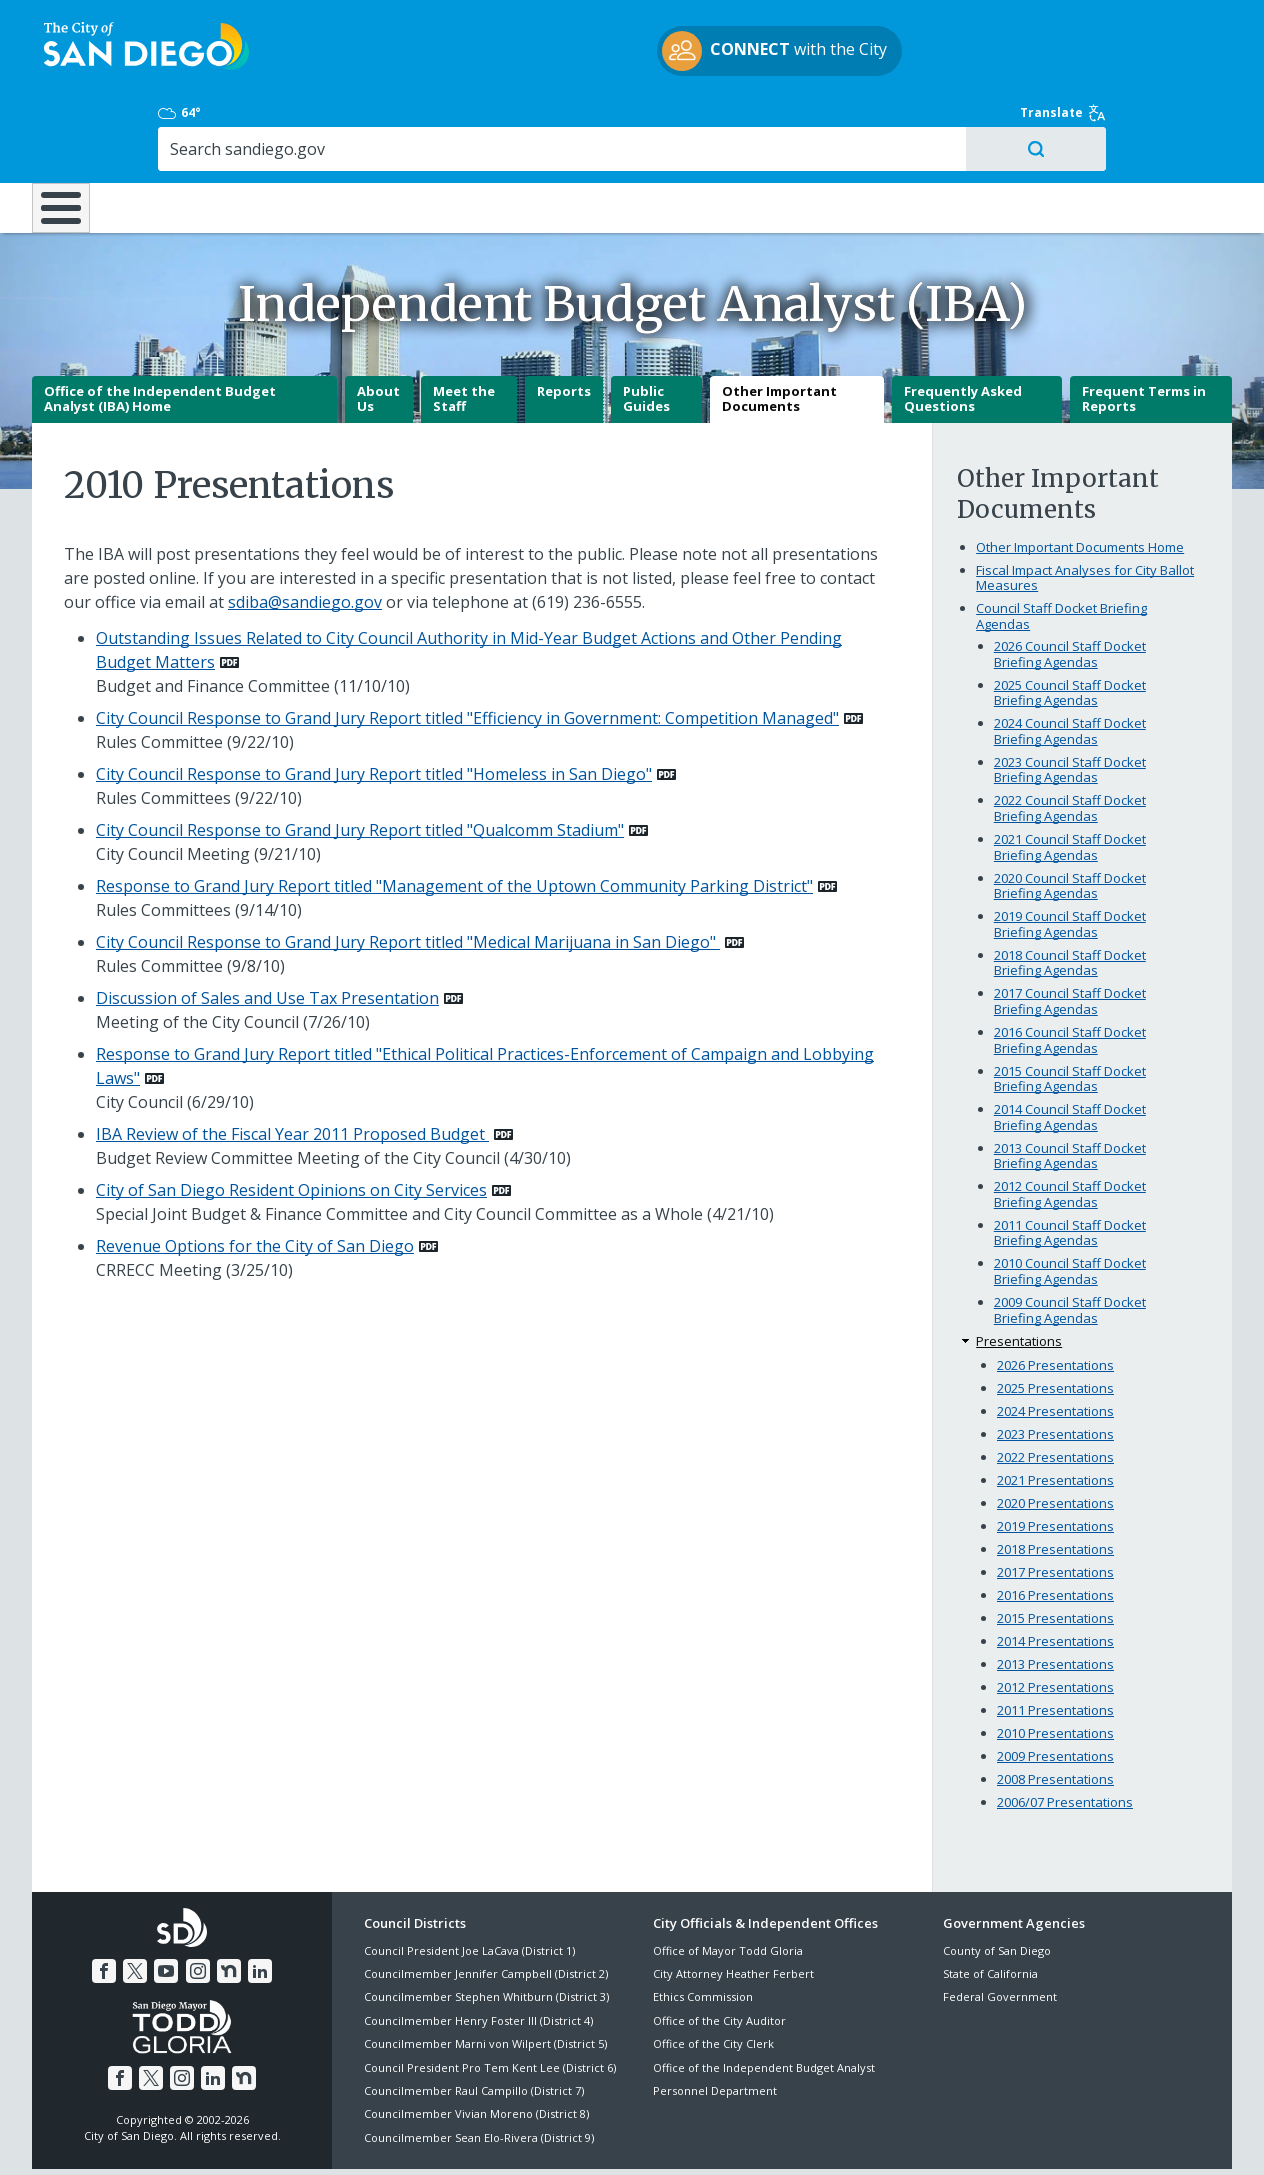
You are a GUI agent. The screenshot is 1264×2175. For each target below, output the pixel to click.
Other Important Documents (779, 329)
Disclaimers (386, 2136)
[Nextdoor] (226, 1899)
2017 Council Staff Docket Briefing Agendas (1070, 931)
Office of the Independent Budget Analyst (764, 1996)
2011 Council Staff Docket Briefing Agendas (1070, 1163)
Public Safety (939, 122)
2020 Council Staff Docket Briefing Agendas (1070, 815)
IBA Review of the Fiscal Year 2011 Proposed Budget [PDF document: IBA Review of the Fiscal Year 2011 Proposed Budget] (292, 1064)
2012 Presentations (1055, 1617)
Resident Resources (385, 122)
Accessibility (589, 2136)
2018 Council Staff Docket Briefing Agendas (1070, 893)
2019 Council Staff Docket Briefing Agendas (1070, 854)
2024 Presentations (1055, 1341)
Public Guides (646, 329)
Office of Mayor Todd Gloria (728, 1879)
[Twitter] (138, 1899)
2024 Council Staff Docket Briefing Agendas (1070, 661)
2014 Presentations (1055, 1571)
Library (744, 122)
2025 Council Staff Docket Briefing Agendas (1070, 623)
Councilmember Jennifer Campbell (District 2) (486, 1903)
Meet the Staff (464, 329)
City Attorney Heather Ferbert (733, 1903)
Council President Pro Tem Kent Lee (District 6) (490, 1996)
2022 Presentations (1055, 1387)
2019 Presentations (1055, 1456)
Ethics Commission (703, 1926)
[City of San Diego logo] (134, 48)
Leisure (201, 122)
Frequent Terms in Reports (1144, 329)
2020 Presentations (1055, 1433)
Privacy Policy (487, 2136)
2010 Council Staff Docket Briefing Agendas (1070, 1201)
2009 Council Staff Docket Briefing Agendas (1070, 1240)
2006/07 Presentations (1065, 1732)
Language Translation (718, 2136)
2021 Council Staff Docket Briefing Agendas (1070, 777)
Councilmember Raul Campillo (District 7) (474, 2020)
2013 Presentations (1055, 1594)
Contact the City (856, 2136)
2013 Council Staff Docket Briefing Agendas (1070, 1085)
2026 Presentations (1055, 1295)
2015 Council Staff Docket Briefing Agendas (1070, 1008)
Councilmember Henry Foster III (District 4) (478, 1950)
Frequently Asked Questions (963, 329)
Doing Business (562, 122)
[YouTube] (167, 1899)
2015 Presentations (1055, 1548)
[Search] (1059, 61)
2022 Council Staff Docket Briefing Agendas (1070, 738)
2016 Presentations (1055, 1525)
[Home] (70, 131)
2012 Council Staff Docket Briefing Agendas (1070, 1124)
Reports (564, 321)
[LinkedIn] (256, 1899)
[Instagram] (197, 1899)
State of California (990, 1903)
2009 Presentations (1055, 1686)
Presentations (1019, 1270)
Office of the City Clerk (713, 1973)
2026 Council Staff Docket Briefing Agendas (1070, 584)
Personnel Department (715, 2020)
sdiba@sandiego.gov (305, 532)
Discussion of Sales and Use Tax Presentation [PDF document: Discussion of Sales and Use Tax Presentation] (267, 928)
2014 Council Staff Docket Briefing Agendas (1070, 1047)
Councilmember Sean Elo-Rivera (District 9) (479, 2067)
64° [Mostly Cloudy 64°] (953, 25)
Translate (1189, 25)
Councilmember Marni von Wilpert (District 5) (485, 1973)
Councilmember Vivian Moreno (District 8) (476, 2043)
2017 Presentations (1055, 1502)
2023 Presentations (1055, 1364)
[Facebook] (108, 1899)
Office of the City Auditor (719, 1950)
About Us (378, 329)
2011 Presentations (1055, 1640)
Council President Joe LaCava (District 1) (469, 1879)
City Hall (1134, 122)
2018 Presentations (1055, 1479)
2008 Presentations (1055, 1709)
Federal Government (1000, 1926)
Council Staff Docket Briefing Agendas (1061, 546)
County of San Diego (997, 1879)
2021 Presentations (1055, 1410)
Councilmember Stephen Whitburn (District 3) (486, 1926)
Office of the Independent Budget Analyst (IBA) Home (160, 329)
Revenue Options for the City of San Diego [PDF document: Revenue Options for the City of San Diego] (255, 1176)
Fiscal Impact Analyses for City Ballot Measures (1085, 508)
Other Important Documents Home (1080, 477)
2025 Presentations (1055, 1318)
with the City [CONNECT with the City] (627, 54)
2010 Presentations (1055, 1663)
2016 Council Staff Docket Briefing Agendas (1070, 970)
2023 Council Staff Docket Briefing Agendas (1070, 700)
